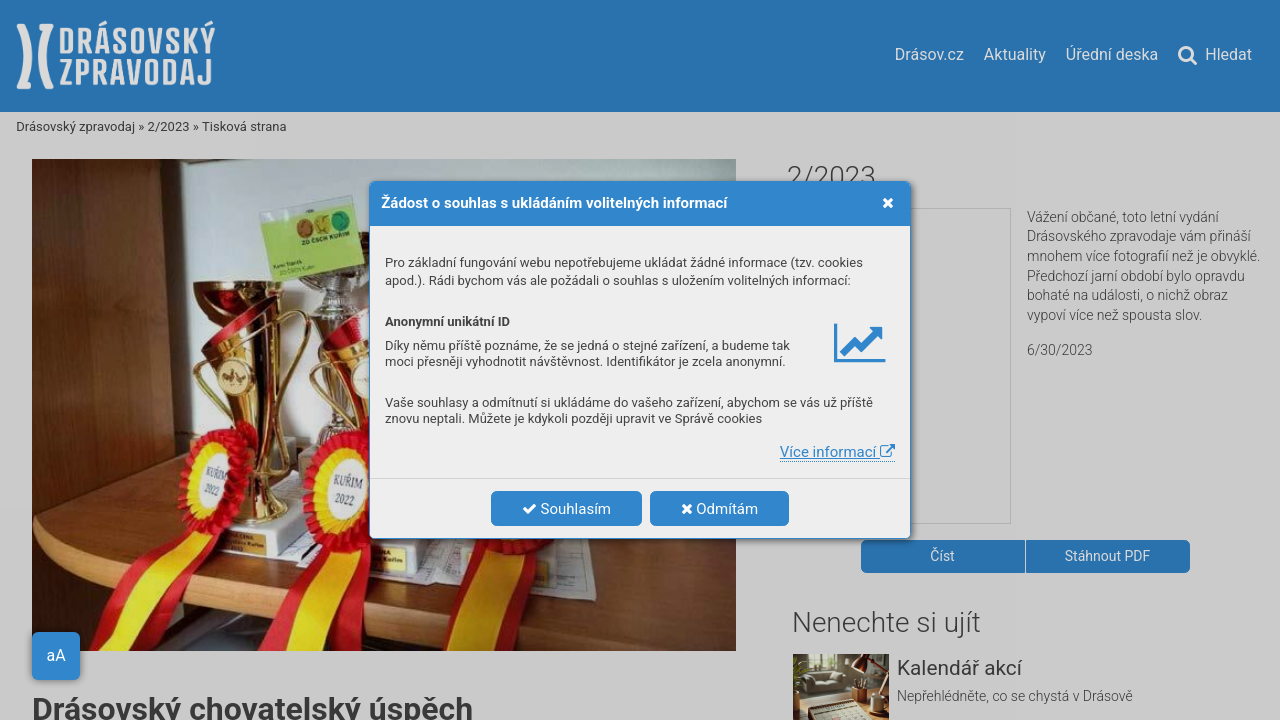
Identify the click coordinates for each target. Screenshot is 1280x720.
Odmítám (720, 509)
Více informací (837, 452)
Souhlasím (566, 509)
